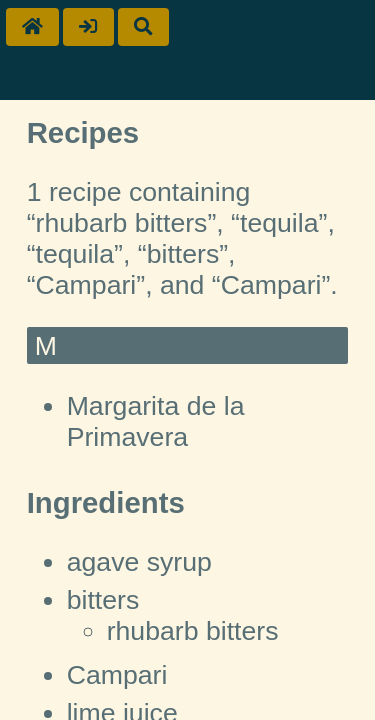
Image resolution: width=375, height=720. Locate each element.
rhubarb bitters (193, 631)
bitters (103, 600)
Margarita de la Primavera (156, 421)
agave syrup (139, 562)
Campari (117, 675)
